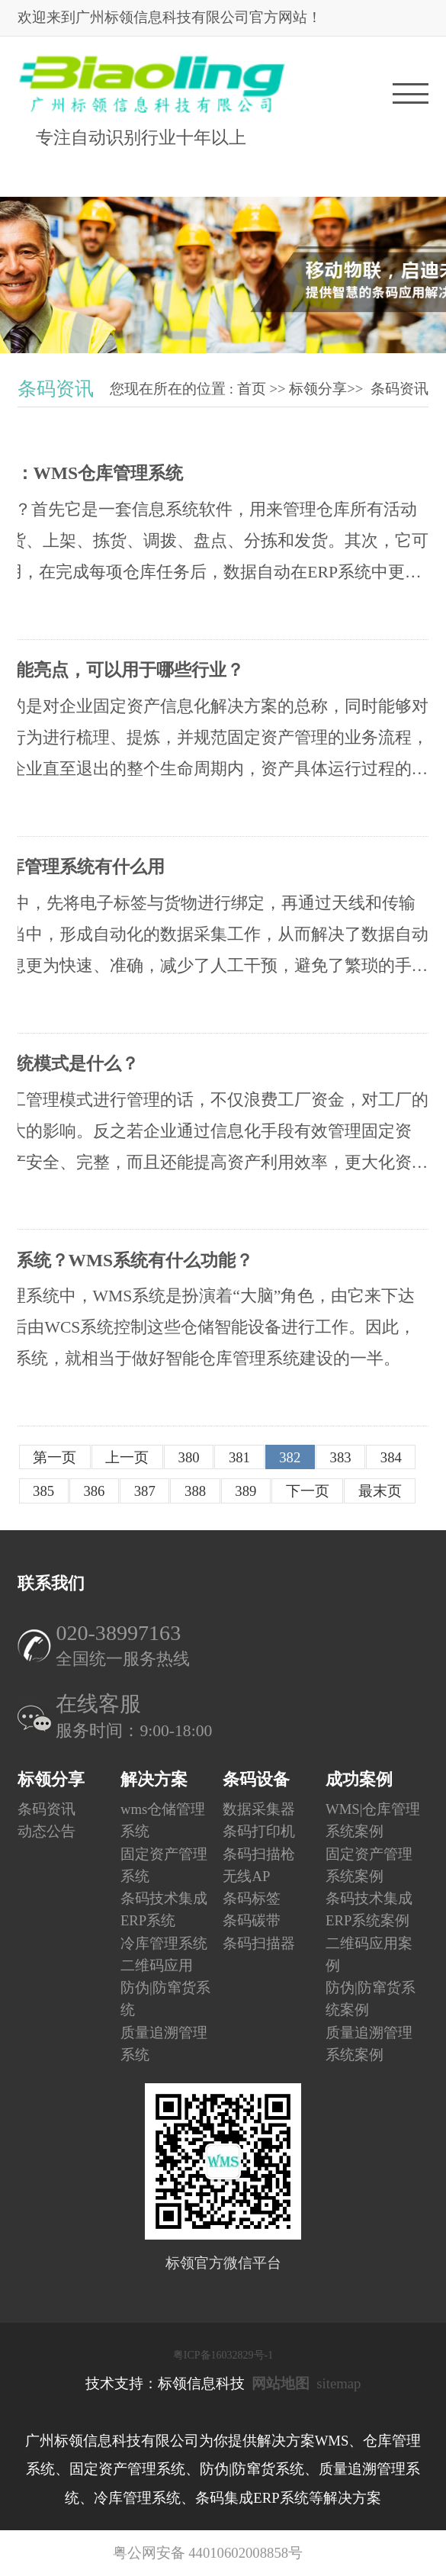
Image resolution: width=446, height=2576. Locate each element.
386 (93, 1491)
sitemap (338, 2383)
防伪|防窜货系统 (165, 1998)
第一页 (54, 1457)
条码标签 (252, 1898)
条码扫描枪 (259, 1853)
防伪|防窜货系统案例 (371, 1998)
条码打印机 (259, 1831)
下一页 (307, 1491)
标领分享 (318, 389)
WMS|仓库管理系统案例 (373, 1820)
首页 (251, 389)
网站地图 (281, 2383)
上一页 (127, 1457)
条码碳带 (252, 1920)
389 (245, 1491)
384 (391, 1457)
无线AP (246, 1876)
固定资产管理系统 (163, 1864)
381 (239, 1457)
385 (43, 1491)
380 (189, 1457)
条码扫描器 (259, 1942)
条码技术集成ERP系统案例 (369, 1909)
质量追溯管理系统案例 (369, 2043)
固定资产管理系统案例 (369, 1864)
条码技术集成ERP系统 (163, 1909)
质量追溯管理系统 (163, 2043)
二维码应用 (156, 1965)
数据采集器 (259, 1809)
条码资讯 (399, 389)
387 (145, 1491)
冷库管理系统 (163, 1942)
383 (340, 1457)
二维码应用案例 (369, 1953)
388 (195, 1491)
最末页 (380, 1491)
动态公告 (46, 1831)
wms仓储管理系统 (162, 1820)
